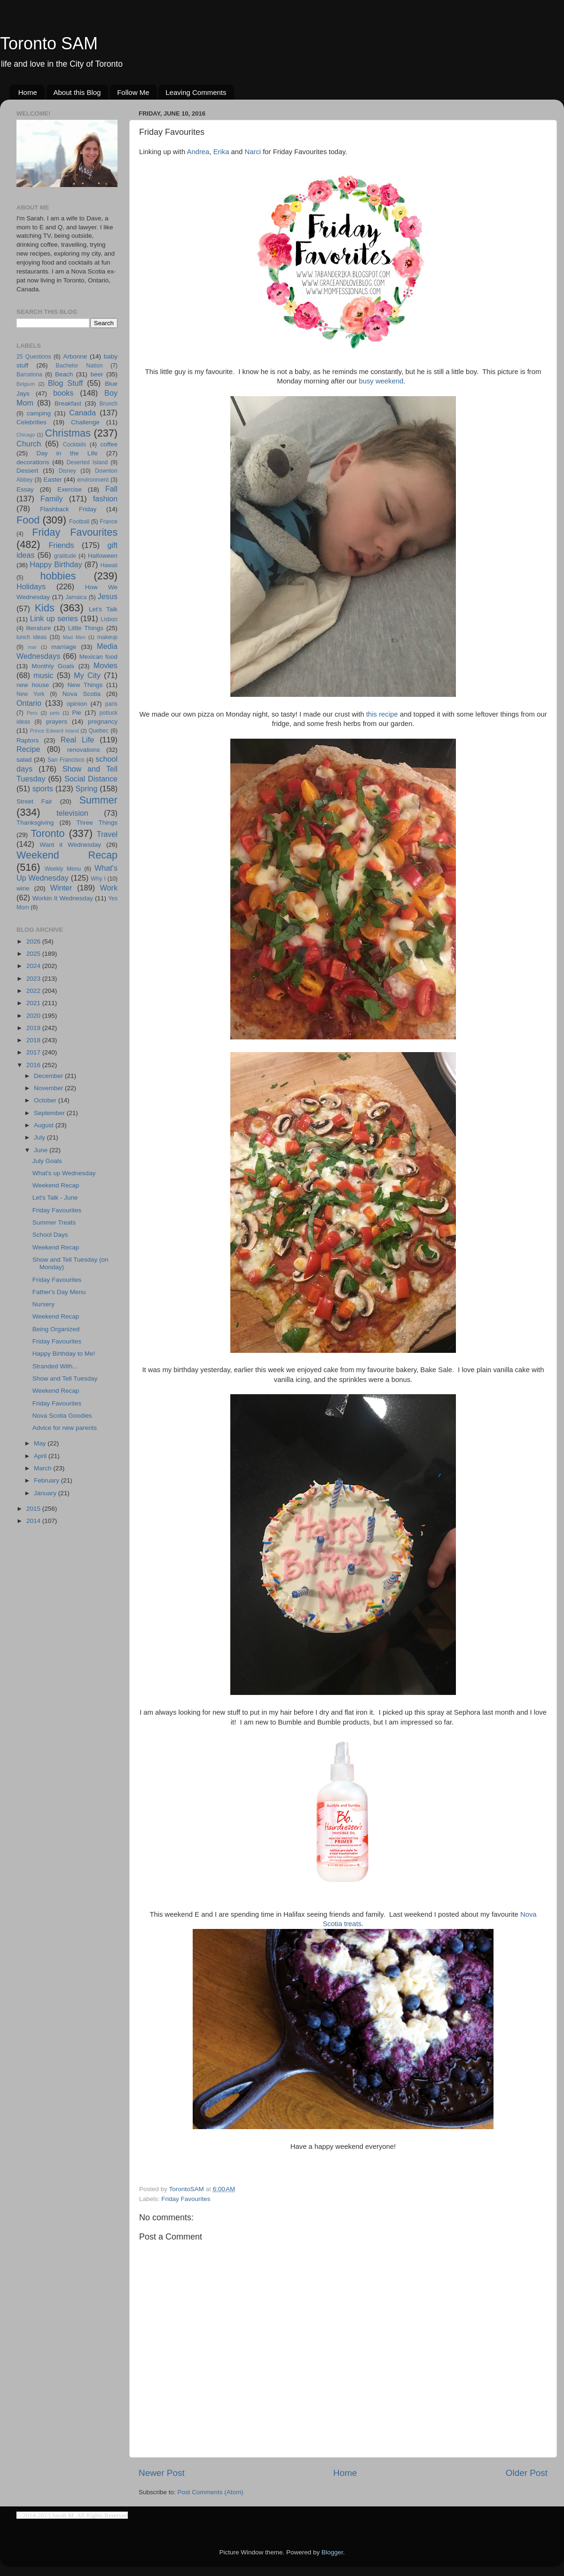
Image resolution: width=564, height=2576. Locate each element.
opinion (77, 703)
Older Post (527, 2473)
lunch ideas (31, 637)
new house (32, 684)
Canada (82, 412)
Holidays (31, 586)
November (49, 1088)
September (50, 1112)
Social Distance (91, 778)
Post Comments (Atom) (210, 2492)
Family (51, 498)
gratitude (65, 556)
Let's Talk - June (55, 1197)
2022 (34, 990)
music (43, 675)
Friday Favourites (185, 2198)
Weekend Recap (67, 855)
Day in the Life (66, 453)
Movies (106, 665)
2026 (34, 941)
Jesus (108, 596)
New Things (84, 684)
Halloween (103, 555)
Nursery (43, 1304)
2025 (34, 953)
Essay (25, 489)
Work (109, 887)
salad (23, 759)
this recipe (382, 714)
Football (79, 521)
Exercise (69, 489)
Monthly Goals (52, 666)
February (47, 1480)
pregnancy (103, 721)
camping (39, 413)
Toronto (48, 833)
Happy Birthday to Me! (63, 1353)
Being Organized (56, 1329)
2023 (34, 978)
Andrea (198, 152)
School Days (50, 1234)
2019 (34, 1027)
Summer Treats (54, 1222)
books (63, 393)
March (43, 1468)
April (41, 1456)
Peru (32, 713)
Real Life (77, 739)
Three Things (97, 822)
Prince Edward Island (54, 731)
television (72, 813)
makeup (107, 637)
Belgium (25, 384)
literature (38, 628)
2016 (34, 1065)
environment (93, 479)
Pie (76, 712)
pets (54, 713)
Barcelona (29, 374)
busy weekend (381, 381)
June (41, 1150)
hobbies (58, 576)
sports (42, 788)
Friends (61, 545)
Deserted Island (87, 462)
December (49, 1075)
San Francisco (66, 760)
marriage (63, 646)
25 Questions (33, 356)
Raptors (27, 740)
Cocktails (74, 444)
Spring (87, 788)
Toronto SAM (49, 43)
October (46, 1100)
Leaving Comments (195, 92)
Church (28, 443)
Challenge (85, 422)
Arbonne (75, 356)
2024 (34, 965)
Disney (67, 471)
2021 (34, 1003)
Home (27, 92)
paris (111, 704)
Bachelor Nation (79, 365)
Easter (52, 479)
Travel (107, 834)
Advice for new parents (64, 1427)
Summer (98, 800)
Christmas (68, 433)
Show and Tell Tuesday (65, 1378)
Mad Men (74, 637)
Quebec (98, 730)
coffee (109, 444)
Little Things (85, 628)
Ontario (28, 703)
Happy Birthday (56, 564)
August (44, 1125)
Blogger (332, 2552)
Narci (252, 152)
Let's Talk (103, 609)
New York (30, 694)
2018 (34, 1040)
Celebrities (31, 422)
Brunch (109, 403)
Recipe (28, 749)
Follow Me (133, 92)
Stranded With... (55, 1366)
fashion (105, 498)
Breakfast (68, 403)
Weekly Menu (63, 869)
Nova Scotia (82, 693)
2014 (34, 1520)
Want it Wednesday (70, 844)
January (46, 1493)
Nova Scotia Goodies (62, 1415)
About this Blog (77, 92)
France (109, 521)
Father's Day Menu (59, 1292)
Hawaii (109, 565)
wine (23, 888)
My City (87, 675)
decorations (32, 462)
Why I (98, 878)
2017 (34, 1052)
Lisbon (109, 619)
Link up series (54, 618)
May (40, 1443)
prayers (56, 721)
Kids (45, 608)
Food (27, 520)
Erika (221, 152)
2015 (34, 1508)
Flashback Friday (68, 509)
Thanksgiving (35, 822)
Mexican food (98, 656)
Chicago (25, 434)
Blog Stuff (65, 383)
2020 (34, 1015)
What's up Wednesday (63, 1173)
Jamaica (75, 597)
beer (96, 374)
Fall (111, 488)
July (40, 1137)
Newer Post (162, 2473)
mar (32, 647)
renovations (83, 749)
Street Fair (34, 801)
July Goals (47, 1160)
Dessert (27, 470)
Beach (64, 374)
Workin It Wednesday (62, 898)
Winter (61, 887)
